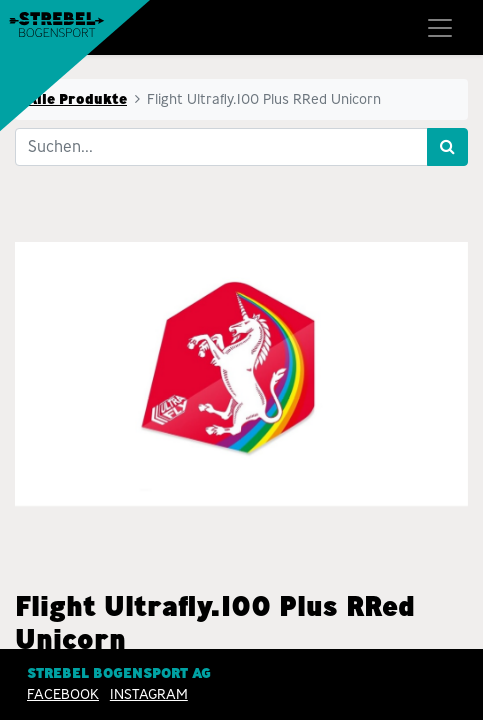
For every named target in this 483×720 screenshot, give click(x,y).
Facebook (63, 695)
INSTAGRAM (149, 695)
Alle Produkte (77, 99)
